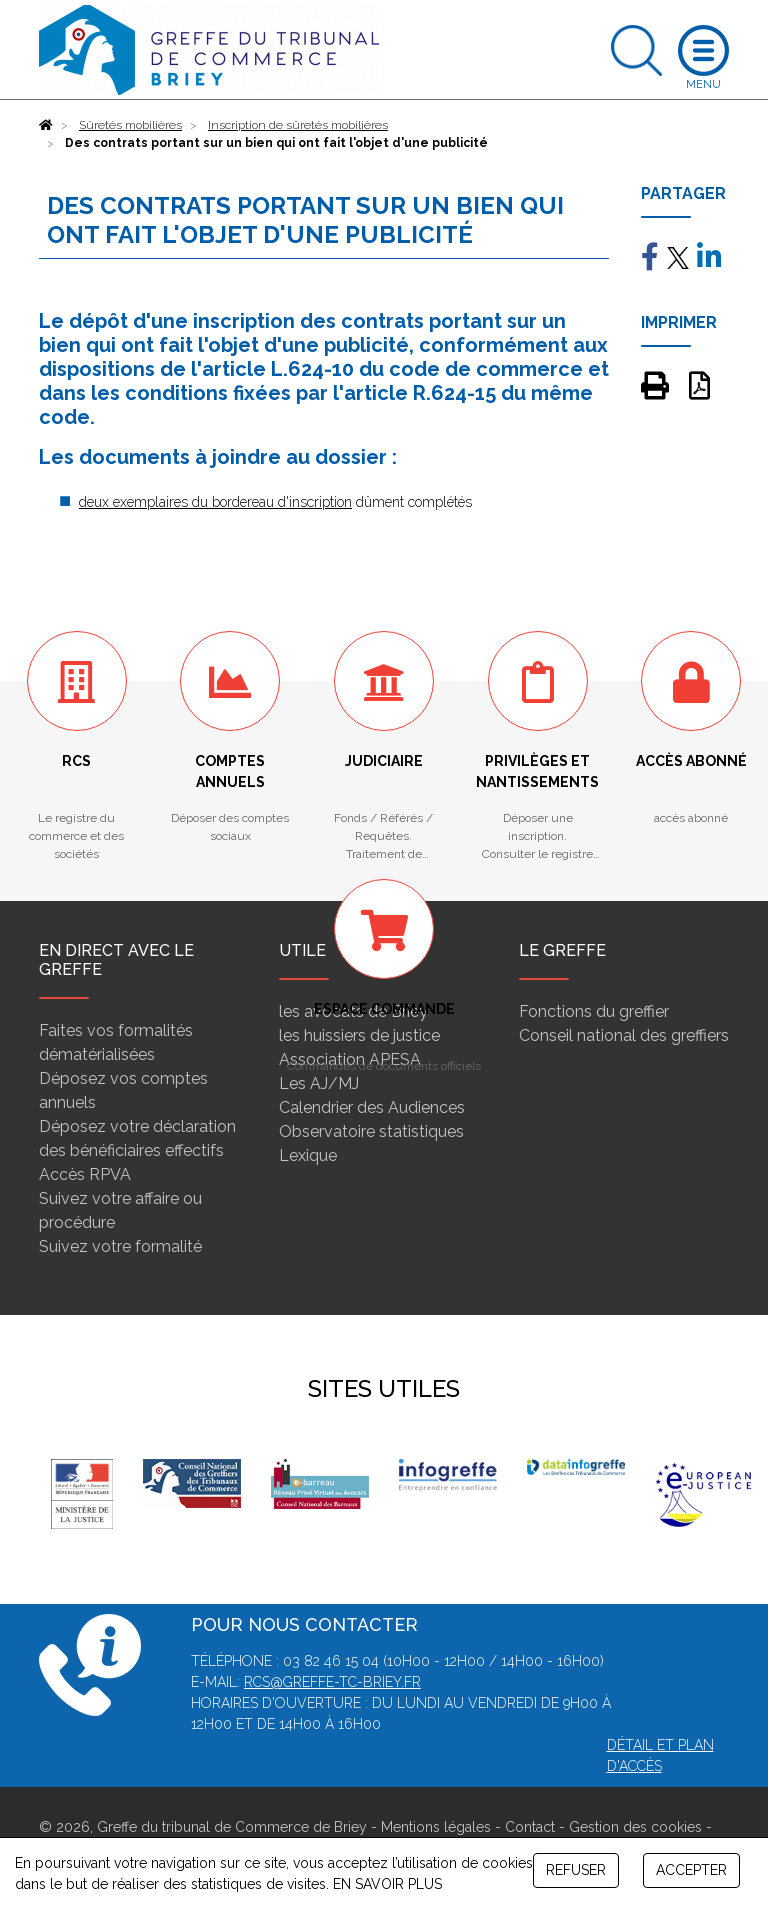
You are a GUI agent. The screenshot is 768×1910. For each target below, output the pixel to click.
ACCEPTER (691, 1870)
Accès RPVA (85, 1174)
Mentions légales (436, 1827)
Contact (530, 1827)
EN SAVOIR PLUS (387, 1884)
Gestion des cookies (635, 1827)
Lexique (308, 1155)
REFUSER (576, 1870)
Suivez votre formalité (120, 1246)
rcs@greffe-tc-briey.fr (332, 1682)
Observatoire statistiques (371, 1131)
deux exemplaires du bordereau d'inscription (215, 502)
